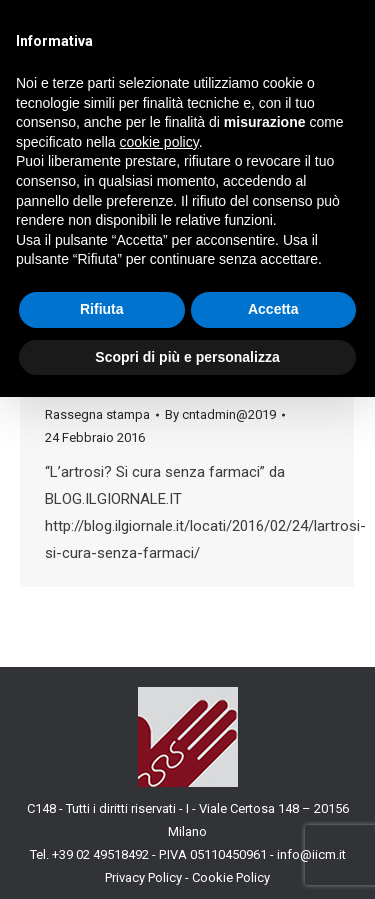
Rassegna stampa (97, 414)
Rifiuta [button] (102, 309)
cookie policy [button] (159, 142)
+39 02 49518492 (102, 854)
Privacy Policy (143, 877)
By (220, 414)
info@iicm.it (311, 854)
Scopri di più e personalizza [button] (187, 357)
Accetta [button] (273, 309)
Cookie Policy (231, 877)
